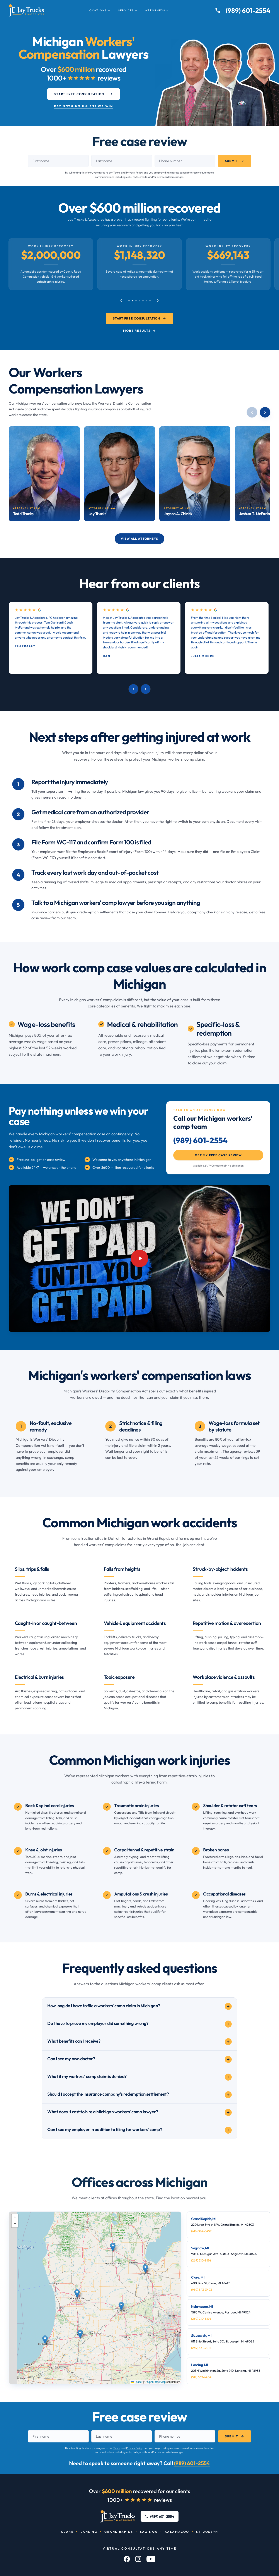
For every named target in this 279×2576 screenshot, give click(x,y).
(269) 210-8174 (201, 2260)
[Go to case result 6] (146, 300)
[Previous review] (133, 689)
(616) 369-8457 (201, 2231)
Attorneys (156, 10)
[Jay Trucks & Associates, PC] (118, 2516)
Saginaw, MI (200, 2248)
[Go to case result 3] (136, 300)
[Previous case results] (121, 300)
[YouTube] (150, 2559)
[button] (78, 2300)
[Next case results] (157, 300)
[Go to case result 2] (132, 300)
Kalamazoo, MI (202, 2306)
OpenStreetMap (156, 2382)
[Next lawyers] (265, 412)
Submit (234, 161)
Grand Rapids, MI (203, 2219)
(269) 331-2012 (201, 2348)
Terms (116, 172)
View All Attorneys (139, 539)
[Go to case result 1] (129, 300)
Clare (67, 2532)
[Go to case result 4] (139, 300)
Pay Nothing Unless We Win (83, 106)
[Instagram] (138, 2559)
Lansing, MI (199, 2365)
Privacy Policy (134, 172)
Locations (99, 10)
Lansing (89, 2532)
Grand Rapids (118, 2532)
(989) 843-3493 (201, 2290)
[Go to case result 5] (143, 300)
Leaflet (136, 2382)
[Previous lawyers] (252, 412)
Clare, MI (197, 2277)
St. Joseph (207, 2532)
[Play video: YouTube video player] (139, 1258)
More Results (139, 331)
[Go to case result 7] (150, 300)
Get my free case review (218, 1155)
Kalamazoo (177, 2532)
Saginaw (149, 2532)
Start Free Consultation (83, 94)
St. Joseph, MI (201, 2335)
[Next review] (145, 689)
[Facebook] (127, 2559)
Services (127, 10)
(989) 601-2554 (200, 1140)
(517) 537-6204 (201, 2377)
